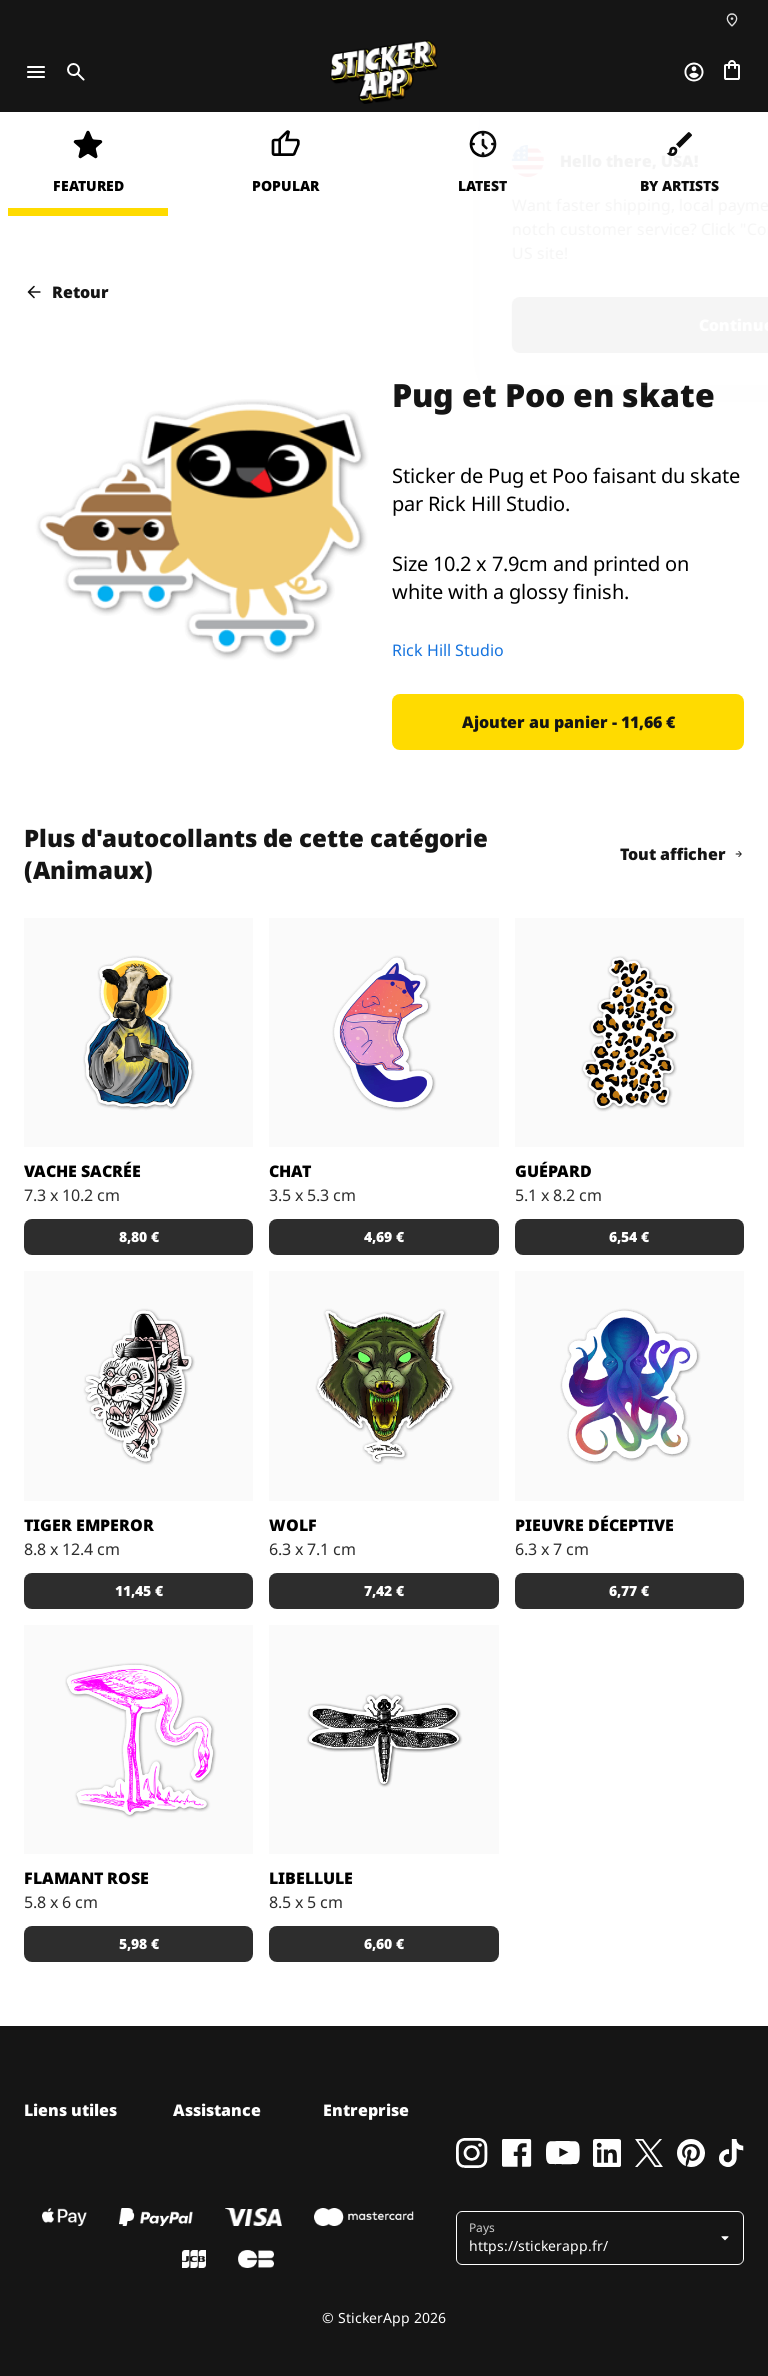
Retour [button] (66, 292)
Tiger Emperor (89, 1525)
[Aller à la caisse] (732, 72)
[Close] (707, 153)
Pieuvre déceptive (594, 1525)
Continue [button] (491, 325)
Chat (290, 1171)
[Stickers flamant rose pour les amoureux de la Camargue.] (138, 1739)
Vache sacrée (82, 1171)
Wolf (293, 1525)
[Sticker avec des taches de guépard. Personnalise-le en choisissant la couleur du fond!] (629, 1032)
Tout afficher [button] (682, 854)
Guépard (553, 1171)
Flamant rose (86, 1878)
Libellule (311, 1878)
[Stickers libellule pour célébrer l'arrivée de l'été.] (383, 1739)
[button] (568, 722)
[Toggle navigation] (36, 72)
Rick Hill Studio (448, 650)
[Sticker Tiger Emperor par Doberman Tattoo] (138, 1385)
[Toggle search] (72, 72)
